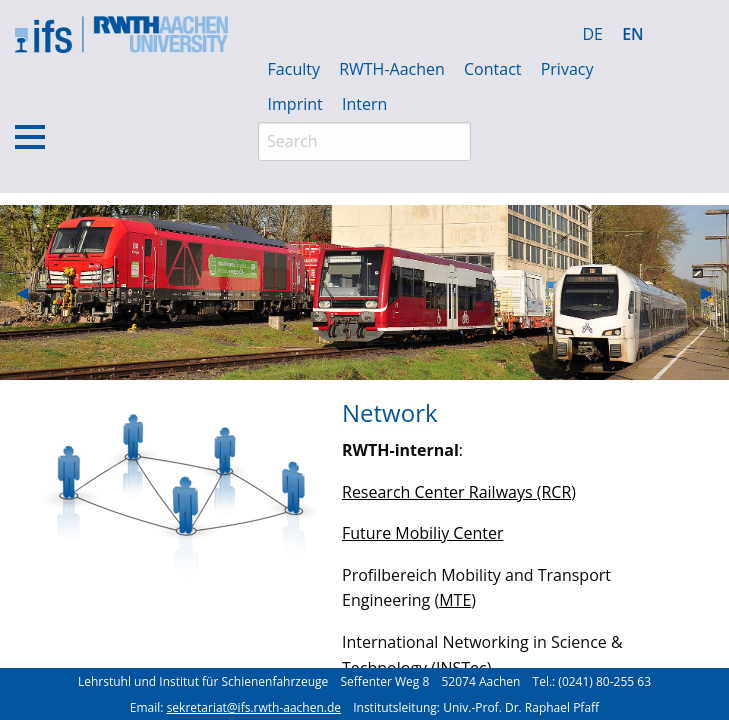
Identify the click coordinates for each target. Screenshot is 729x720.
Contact (492, 69)
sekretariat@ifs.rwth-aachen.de (254, 707)
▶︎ (715, 292)
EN (632, 34)
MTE (455, 600)
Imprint (295, 104)
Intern (364, 104)
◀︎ (30, 292)
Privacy (567, 69)
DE (592, 34)
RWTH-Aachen (392, 69)
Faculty (294, 69)
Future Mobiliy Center (422, 533)
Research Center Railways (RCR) (459, 492)
